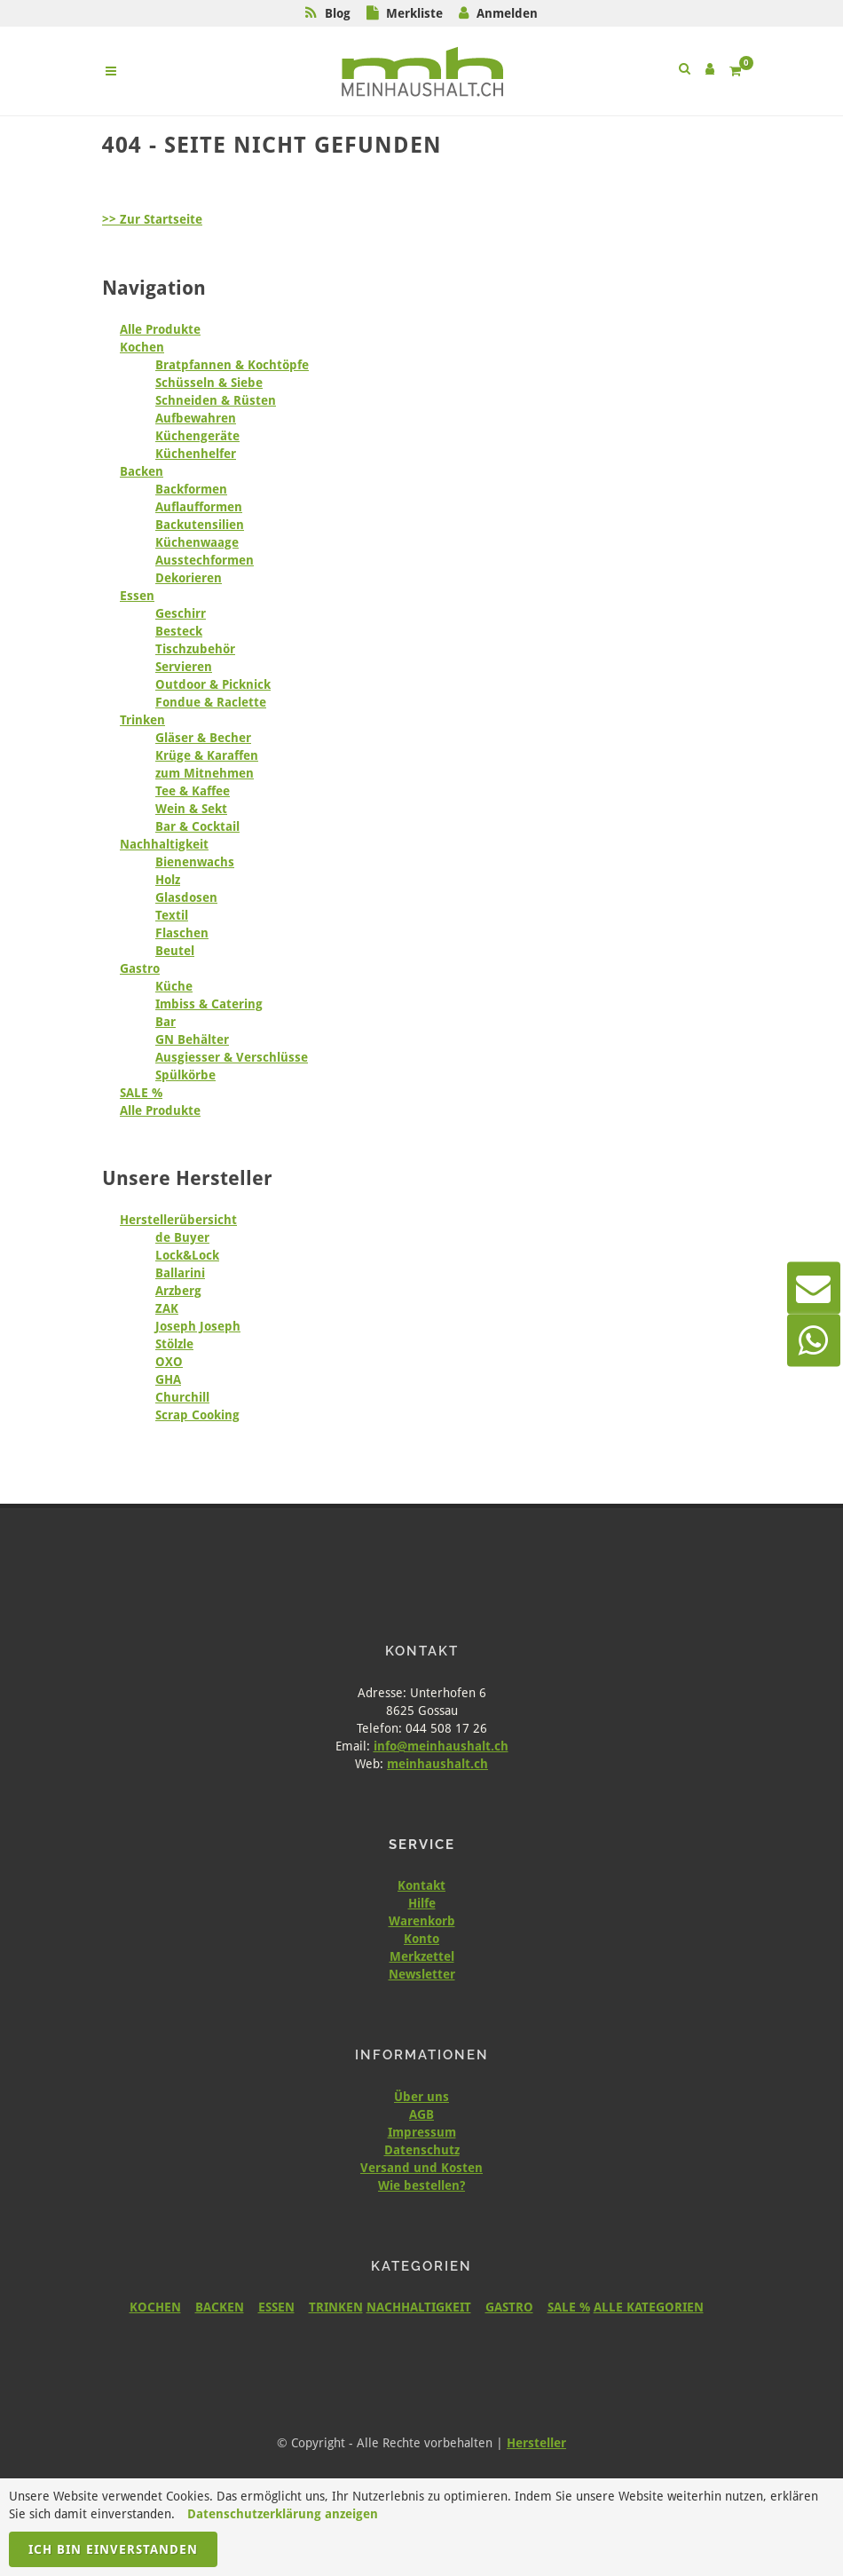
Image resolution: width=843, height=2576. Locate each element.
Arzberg (178, 1291)
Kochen (142, 347)
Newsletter (422, 1974)
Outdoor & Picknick (213, 684)
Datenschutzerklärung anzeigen (282, 2514)
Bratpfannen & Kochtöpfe (232, 365)
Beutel (174, 951)
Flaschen (182, 933)
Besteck (178, 631)
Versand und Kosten (421, 2168)
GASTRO (509, 2307)
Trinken (142, 720)
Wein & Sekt (191, 809)
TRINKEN (336, 2307)
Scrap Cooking (197, 1415)
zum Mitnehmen (204, 773)
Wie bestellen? (421, 2185)
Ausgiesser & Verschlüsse (231, 1057)
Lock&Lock (187, 1255)
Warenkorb (422, 1921)
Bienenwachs (194, 862)
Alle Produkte (160, 329)
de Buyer (182, 1237)
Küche (174, 986)
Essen (137, 596)
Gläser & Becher (203, 738)
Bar (165, 1022)
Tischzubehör (195, 649)
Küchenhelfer (195, 453)
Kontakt (421, 1885)
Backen (141, 471)
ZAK (166, 1308)
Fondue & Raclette (210, 702)
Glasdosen (186, 897)
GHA (168, 1379)
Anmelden (507, 13)
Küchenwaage (197, 542)
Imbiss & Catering (209, 1004)
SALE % (141, 1093)
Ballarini (180, 1273)
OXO (169, 1362)
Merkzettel (422, 1956)
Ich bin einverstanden (113, 2549)
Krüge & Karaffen (206, 755)
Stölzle (174, 1344)
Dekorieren (188, 578)
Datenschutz (422, 2150)
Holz (167, 880)
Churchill (182, 1397)
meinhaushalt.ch (437, 1764)
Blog (338, 13)
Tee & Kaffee (192, 791)
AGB (421, 2114)
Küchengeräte (197, 436)
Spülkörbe (185, 1075)
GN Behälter (192, 1039)
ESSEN (276, 2307)
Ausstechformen (204, 560)
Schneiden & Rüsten (215, 400)
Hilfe (422, 1903)
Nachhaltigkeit (164, 844)
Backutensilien (199, 525)
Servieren (183, 667)
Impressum (422, 2132)
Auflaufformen (198, 507)
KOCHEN (155, 2307)
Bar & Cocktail (197, 826)
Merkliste (414, 13)
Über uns (421, 2097)
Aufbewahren (195, 418)
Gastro (140, 968)
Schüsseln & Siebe (209, 382)
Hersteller (536, 2443)
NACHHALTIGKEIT (418, 2307)
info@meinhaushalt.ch (441, 1746)
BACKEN (219, 2307)
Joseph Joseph (197, 1326)
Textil (171, 915)
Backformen (191, 489)
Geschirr (180, 613)
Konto (421, 1939)
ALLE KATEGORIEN (649, 2307)
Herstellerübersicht (178, 1220)
